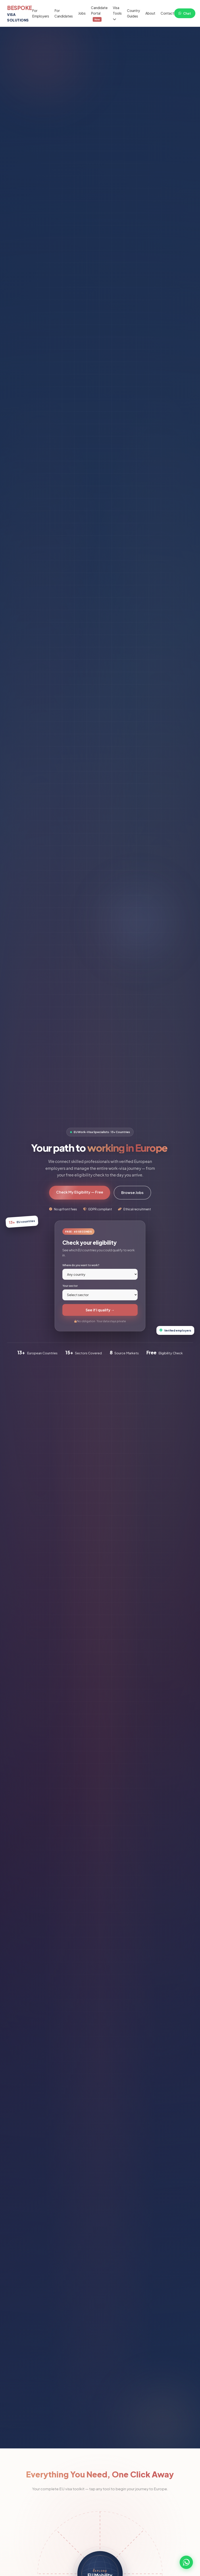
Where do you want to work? (80, 1265)
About (150, 13)
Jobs (82, 13)
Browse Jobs (132, 1192)
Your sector (70, 1285)
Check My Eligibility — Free (79, 1192)
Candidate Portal (99, 13)
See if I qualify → (100, 1310)
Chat (185, 13)
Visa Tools (117, 13)
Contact (167, 13)
